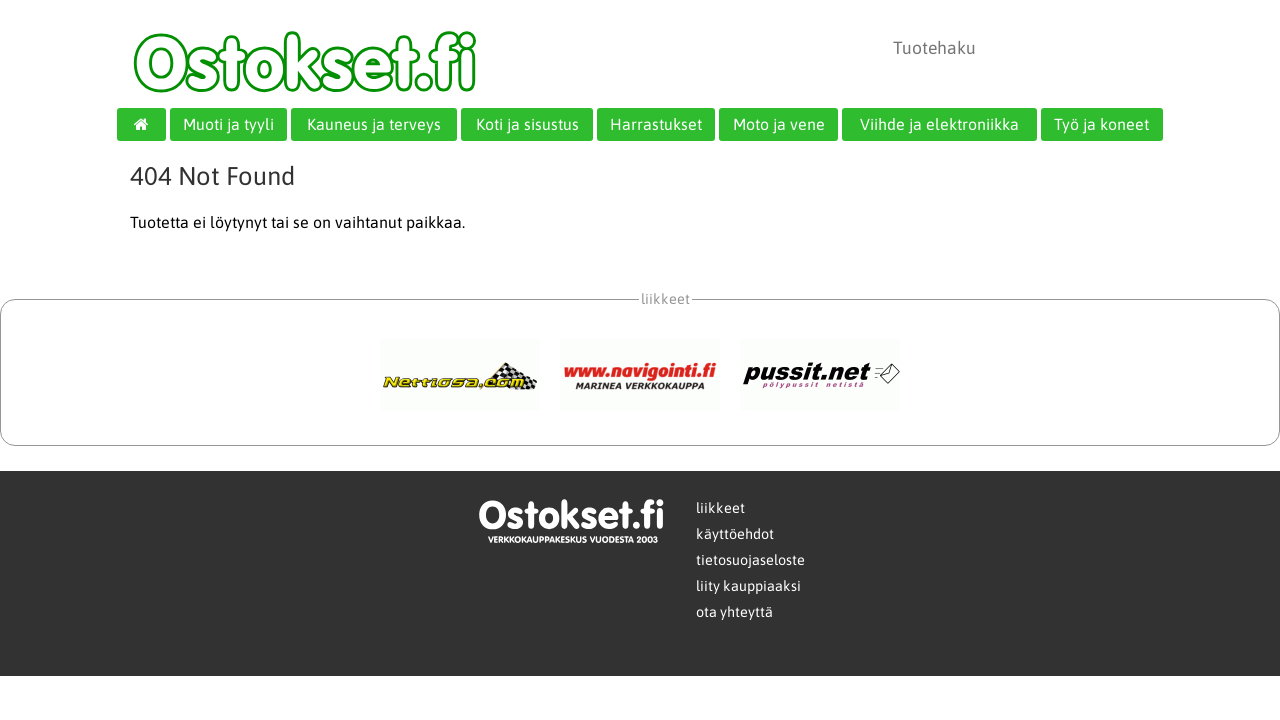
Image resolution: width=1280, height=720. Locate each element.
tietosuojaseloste (750, 560)
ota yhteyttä (734, 612)
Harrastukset (656, 124)
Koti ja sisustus (527, 124)
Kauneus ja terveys (374, 124)
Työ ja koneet (1101, 124)
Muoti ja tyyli (228, 124)
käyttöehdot (735, 534)
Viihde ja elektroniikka (939, 124)
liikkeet (720, 508)
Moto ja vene (779, 124)
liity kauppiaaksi (748, 586)
